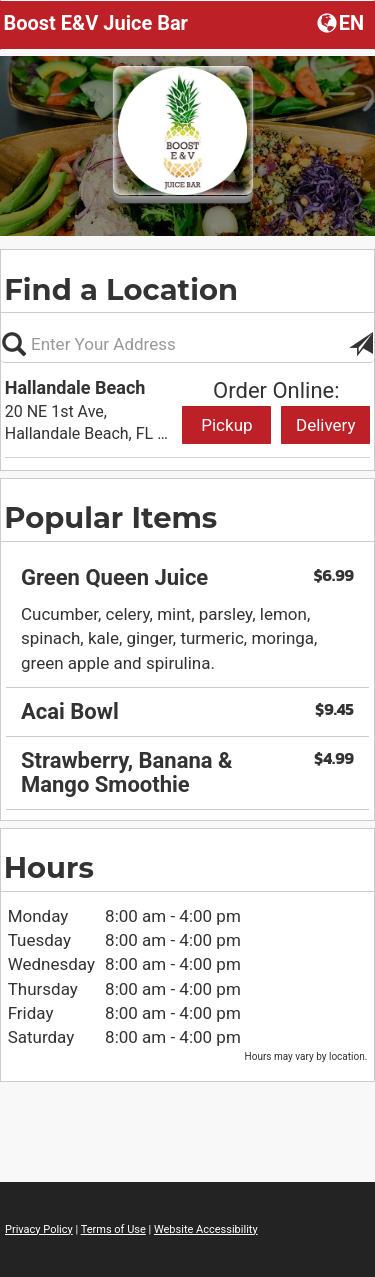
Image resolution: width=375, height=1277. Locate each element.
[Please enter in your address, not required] (187, 344)
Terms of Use (113, 1229)
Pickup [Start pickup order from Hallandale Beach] (226, 425)
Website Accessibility (206, 1229)
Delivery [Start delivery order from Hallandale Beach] (326, 425)
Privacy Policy (39, 1229)
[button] (342, 22)
